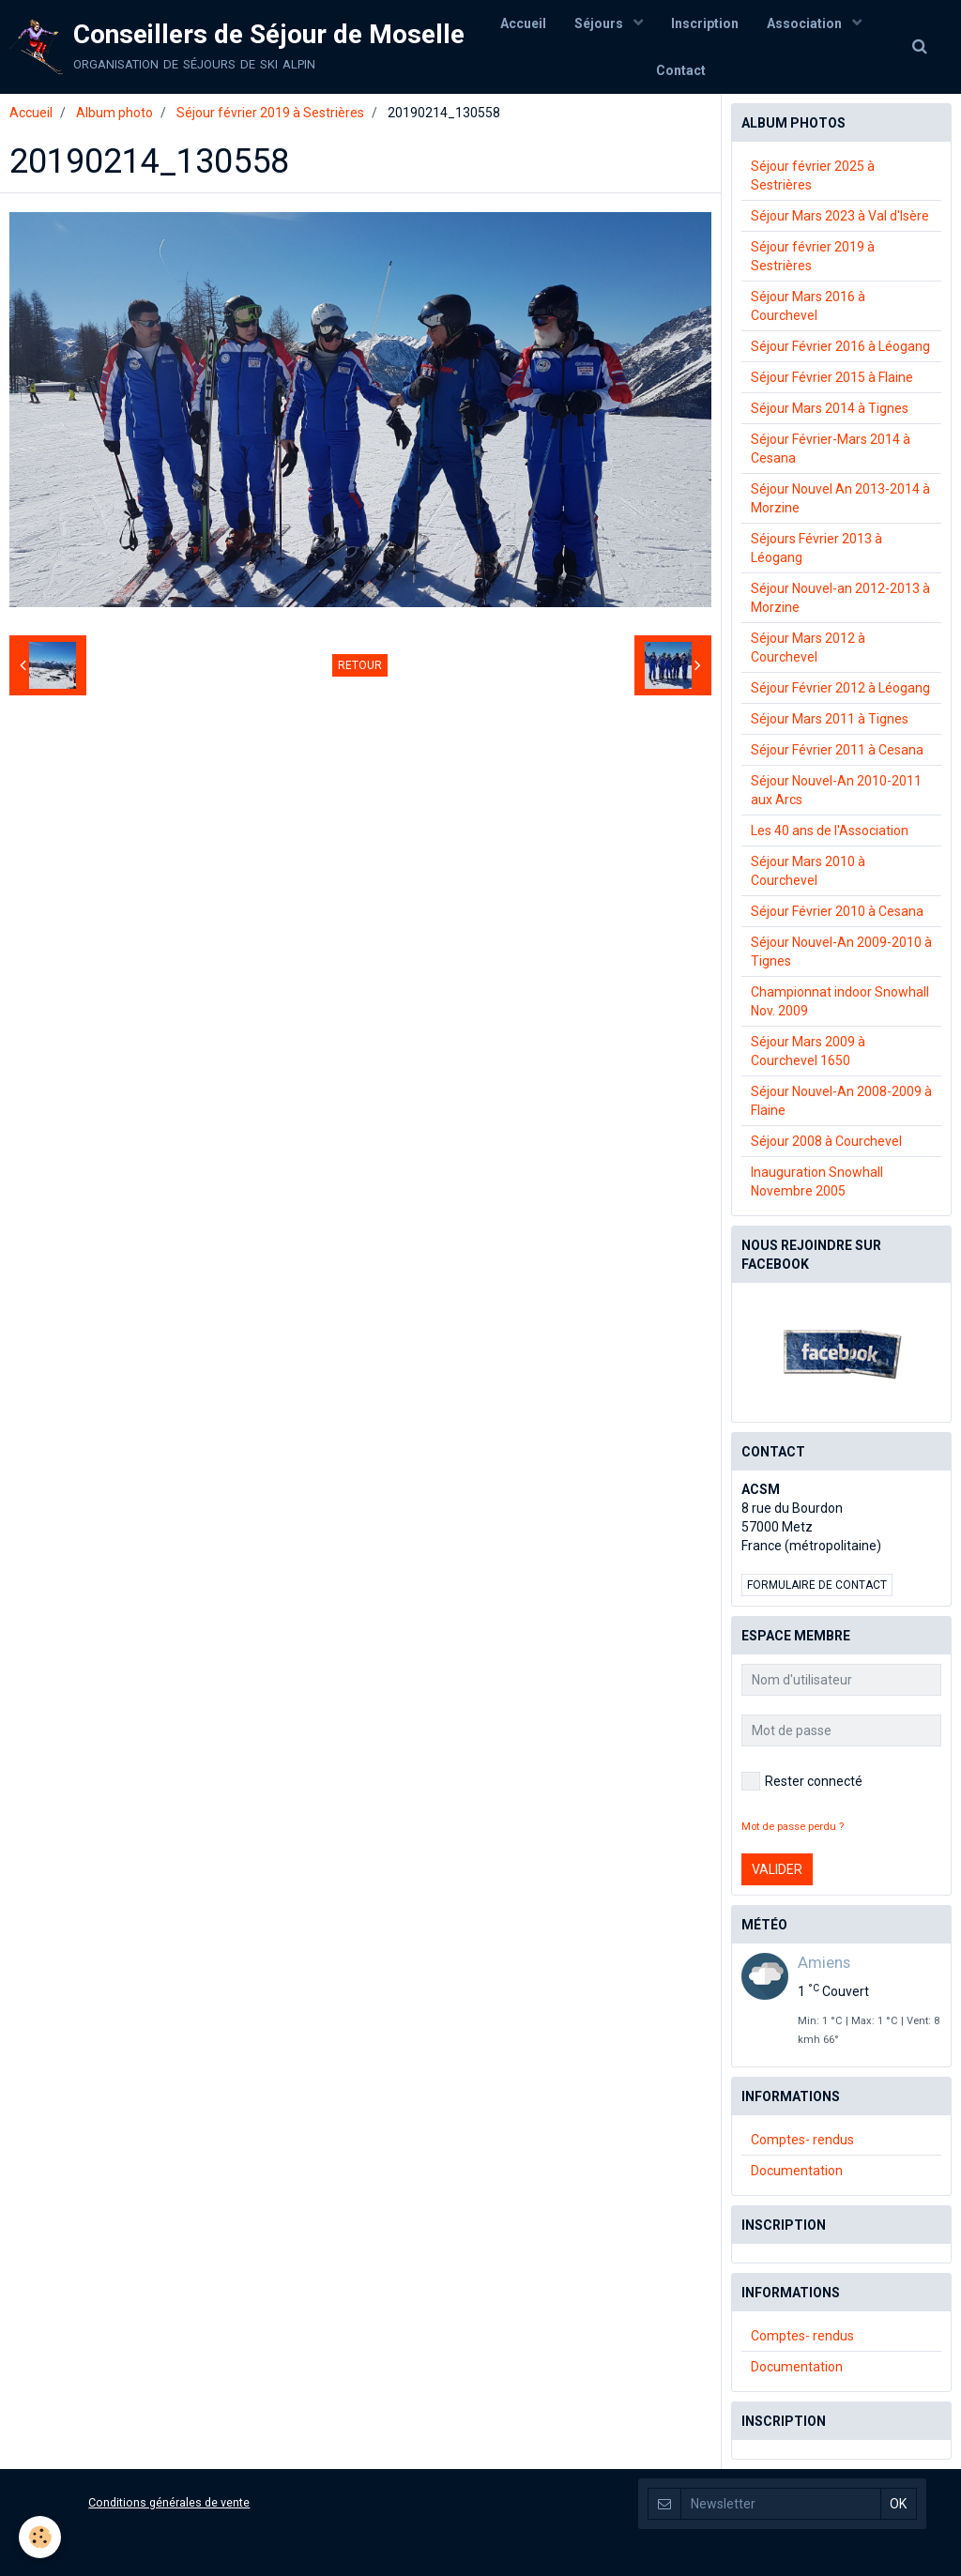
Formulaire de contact (817, 1585)
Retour (360, 665)
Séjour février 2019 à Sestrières (270, 112)
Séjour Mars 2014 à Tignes (829, 408)
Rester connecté (801, 1781)
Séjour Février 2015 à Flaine (832, 377)
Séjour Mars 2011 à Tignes (829, 718)
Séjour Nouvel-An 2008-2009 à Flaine (841, 1101)
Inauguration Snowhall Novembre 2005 (817, 1181)
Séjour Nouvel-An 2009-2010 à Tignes (841, 951)
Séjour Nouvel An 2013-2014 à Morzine (840, 498)
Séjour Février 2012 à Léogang (840, 687)
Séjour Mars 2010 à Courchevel (808, 871)
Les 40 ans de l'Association (829, 830)
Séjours (600, 23)
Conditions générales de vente (169, 2502)
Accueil (523, 23)
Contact (681, 70)
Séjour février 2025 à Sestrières (813, 175)
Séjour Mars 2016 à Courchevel (808, 306)
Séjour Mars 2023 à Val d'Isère (840, 215)
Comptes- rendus (802, 2139)
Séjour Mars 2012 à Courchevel (808, 647)
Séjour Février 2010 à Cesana (837, 911)
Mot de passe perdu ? (792, 1827)
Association (806, 23)
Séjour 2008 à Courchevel (826, 1141)
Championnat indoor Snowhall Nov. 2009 (840, 1001)
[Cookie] (40, 2537)
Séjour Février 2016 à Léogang (840, 346)
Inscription (705, 23)
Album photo (114, 112)
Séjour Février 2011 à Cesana (837, 749)
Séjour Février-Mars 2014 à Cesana (830, 448)
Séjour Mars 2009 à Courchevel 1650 (808, 1051)
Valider (777, 1869)
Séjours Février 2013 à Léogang (816, 548)
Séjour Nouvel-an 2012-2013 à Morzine (840, 598)
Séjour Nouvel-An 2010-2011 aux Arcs (836, 790)
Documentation (797, 2170)
